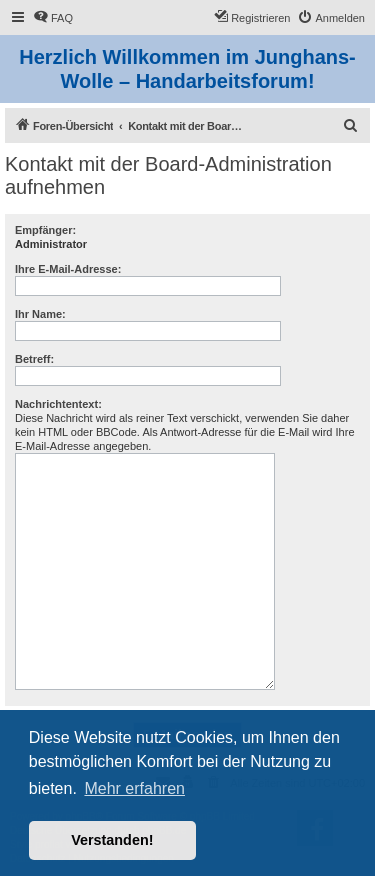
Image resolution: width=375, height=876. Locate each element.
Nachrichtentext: (58, 404)
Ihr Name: (40, 314)
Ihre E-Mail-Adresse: (68, 269)
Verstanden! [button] (112, 840)
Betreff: (34, 359)
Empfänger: (45, 230)
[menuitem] (53, 18)
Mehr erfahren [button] (134, 788)
